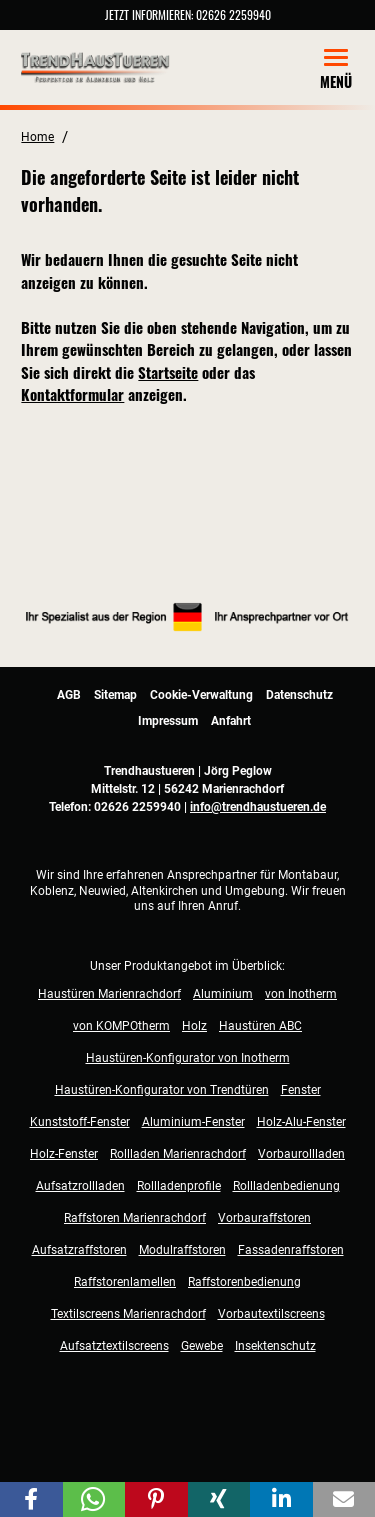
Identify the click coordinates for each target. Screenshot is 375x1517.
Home (37, 137)
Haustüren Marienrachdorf (109, 994)
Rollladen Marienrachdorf (178, 1154)
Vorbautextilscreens (271, 1314)
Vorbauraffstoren (264, 1218)
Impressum (168, 721)
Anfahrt (231, 721)
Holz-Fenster (64, 1154)
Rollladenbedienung (286, 1186)
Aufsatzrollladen (80, 1186)
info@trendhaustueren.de (258, 807)
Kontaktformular (72, 394)
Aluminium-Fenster (193, 1122)
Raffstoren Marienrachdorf (135, 1218)
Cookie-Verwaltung (201, 695)
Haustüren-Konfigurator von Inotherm (188, 1058)
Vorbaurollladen (301, 1154)
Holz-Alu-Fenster (301, 1122)
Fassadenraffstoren (291, 1250)
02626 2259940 (233, 14)
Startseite (168, 372)
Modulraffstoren (182, 1250)
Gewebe (202, 1346)
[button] (31, 1499)
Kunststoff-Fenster (80, 1122)
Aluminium (223, 994)
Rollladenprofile (179, 1186)
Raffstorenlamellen (125, 1282)
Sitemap (115, 695)
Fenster (301, 1090)
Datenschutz (299, 695)
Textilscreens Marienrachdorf (128, 1314)
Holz (194, 1026)
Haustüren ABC (260, 1026)
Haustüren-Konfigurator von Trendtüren (162, 1090)
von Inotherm (301, 994)
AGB (69, 695)
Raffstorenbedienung (244, 1282)
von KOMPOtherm (121, 1026)
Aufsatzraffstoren (79, 1250)
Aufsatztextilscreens (114, 1346)
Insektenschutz (275, 1346)
